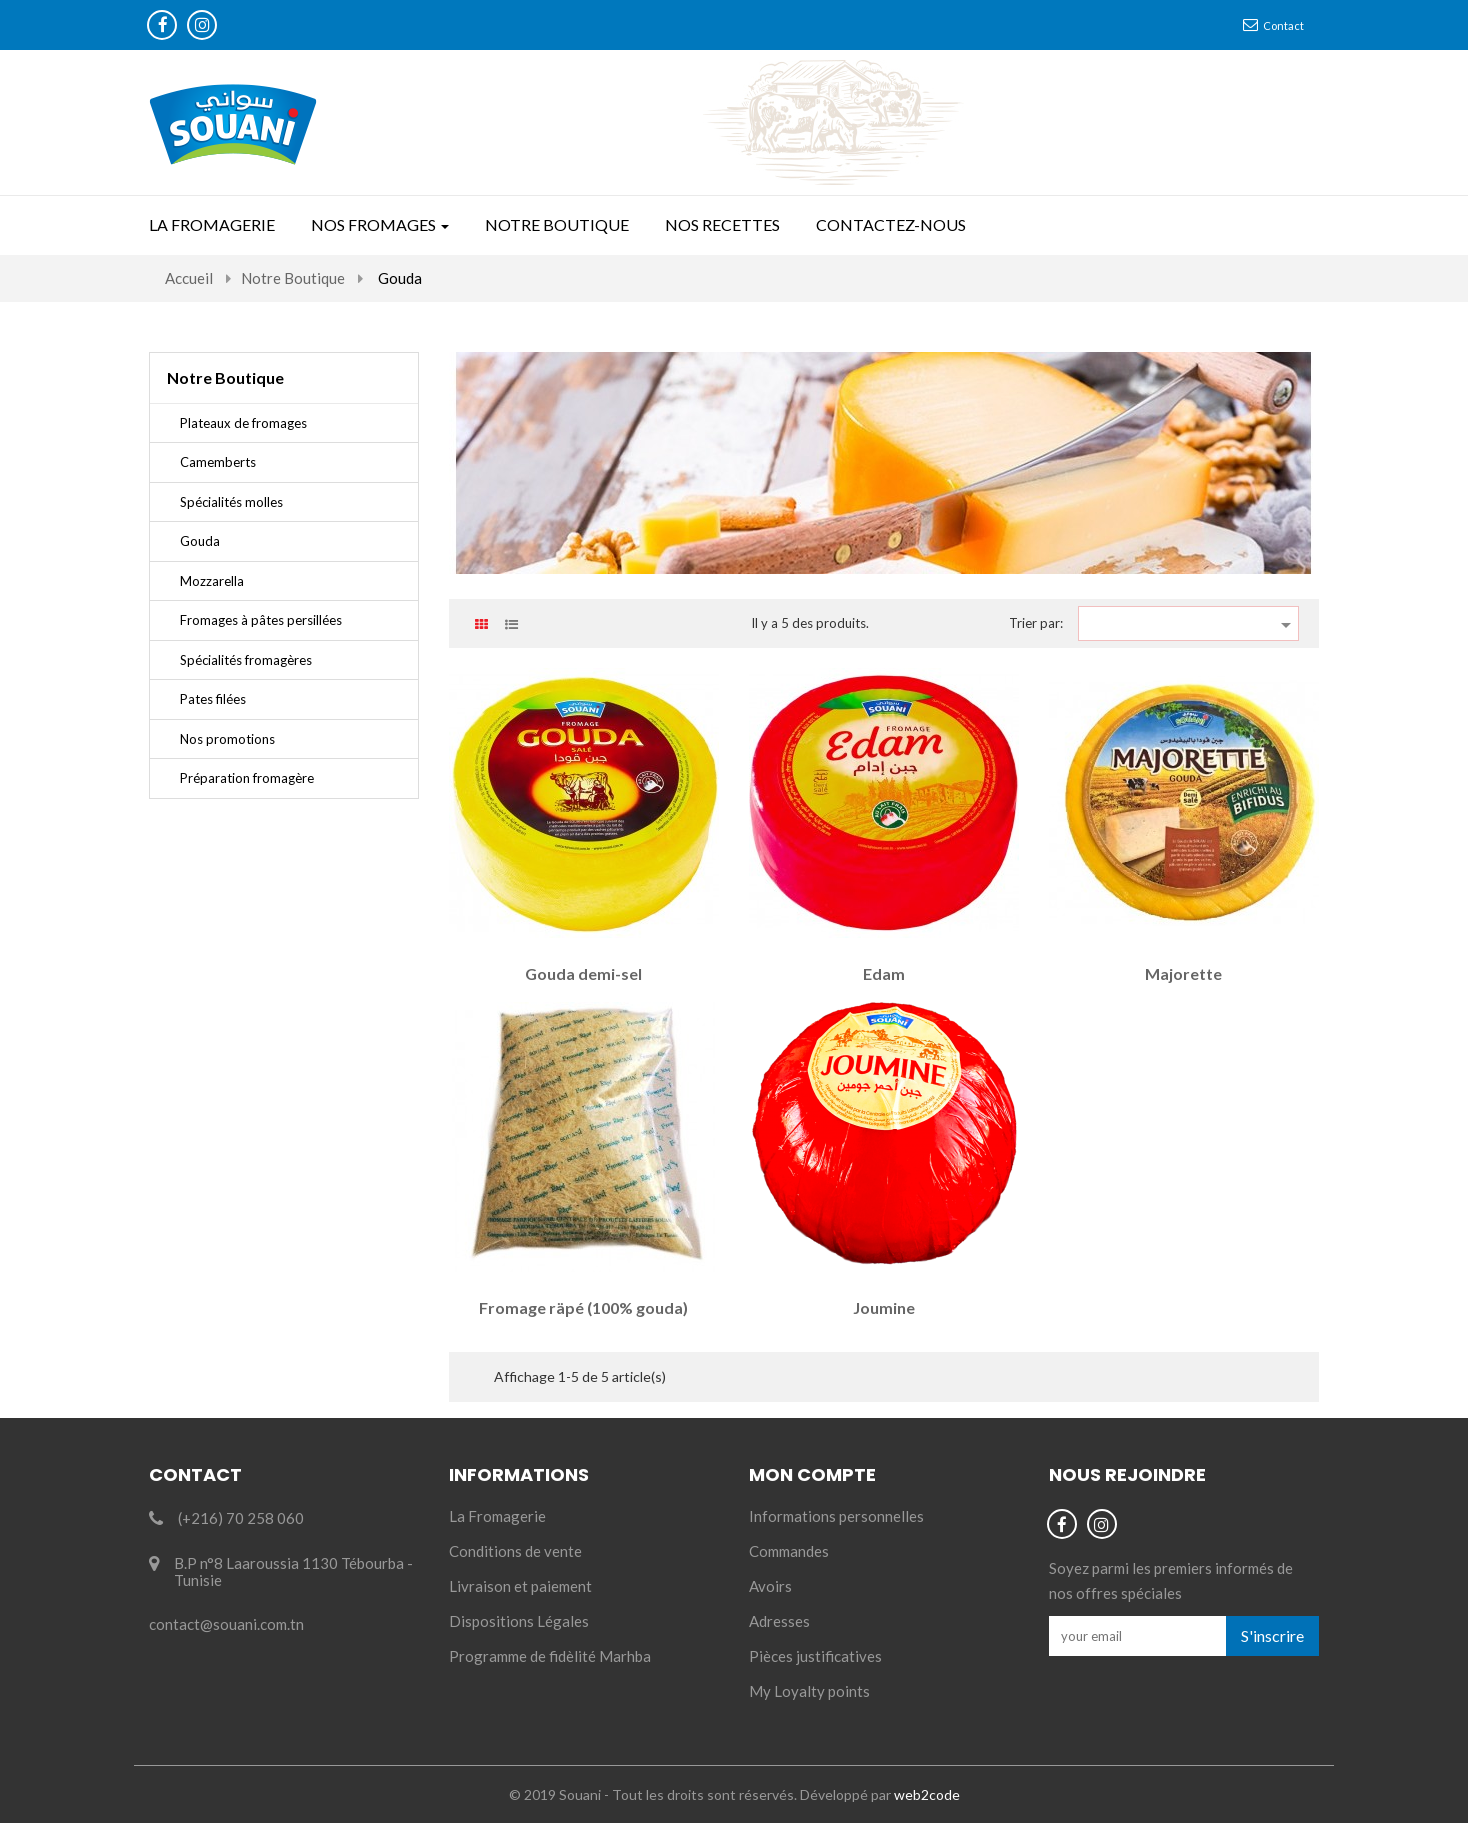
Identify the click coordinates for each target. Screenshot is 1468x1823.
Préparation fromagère (247, 778)
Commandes (789, 1551)
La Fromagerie (497, 1516)
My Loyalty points (809, 1691)
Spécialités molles (231, 502)
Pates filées (213, 699)
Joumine (884, 1307)
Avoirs (770, 1586)
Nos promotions (227, 739)
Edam (884, 973)
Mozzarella (212, 581)
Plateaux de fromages (243, 423)
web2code (927, 1794)
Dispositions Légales (519, 1621)
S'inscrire (1272, 1635)
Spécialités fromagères (246, 660)
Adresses (779, 1621)
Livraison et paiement (520, 1586)
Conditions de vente (515, 1551)
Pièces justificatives (815, 1656)
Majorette (1183, 973)
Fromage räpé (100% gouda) (583, 1307)
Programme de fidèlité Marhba (550, 1656)
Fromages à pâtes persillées (261, 620)
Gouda (200, 541)
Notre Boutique (225, 377)
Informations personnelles (836, 1516)
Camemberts (218, 462)
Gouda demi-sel (583, 973)
